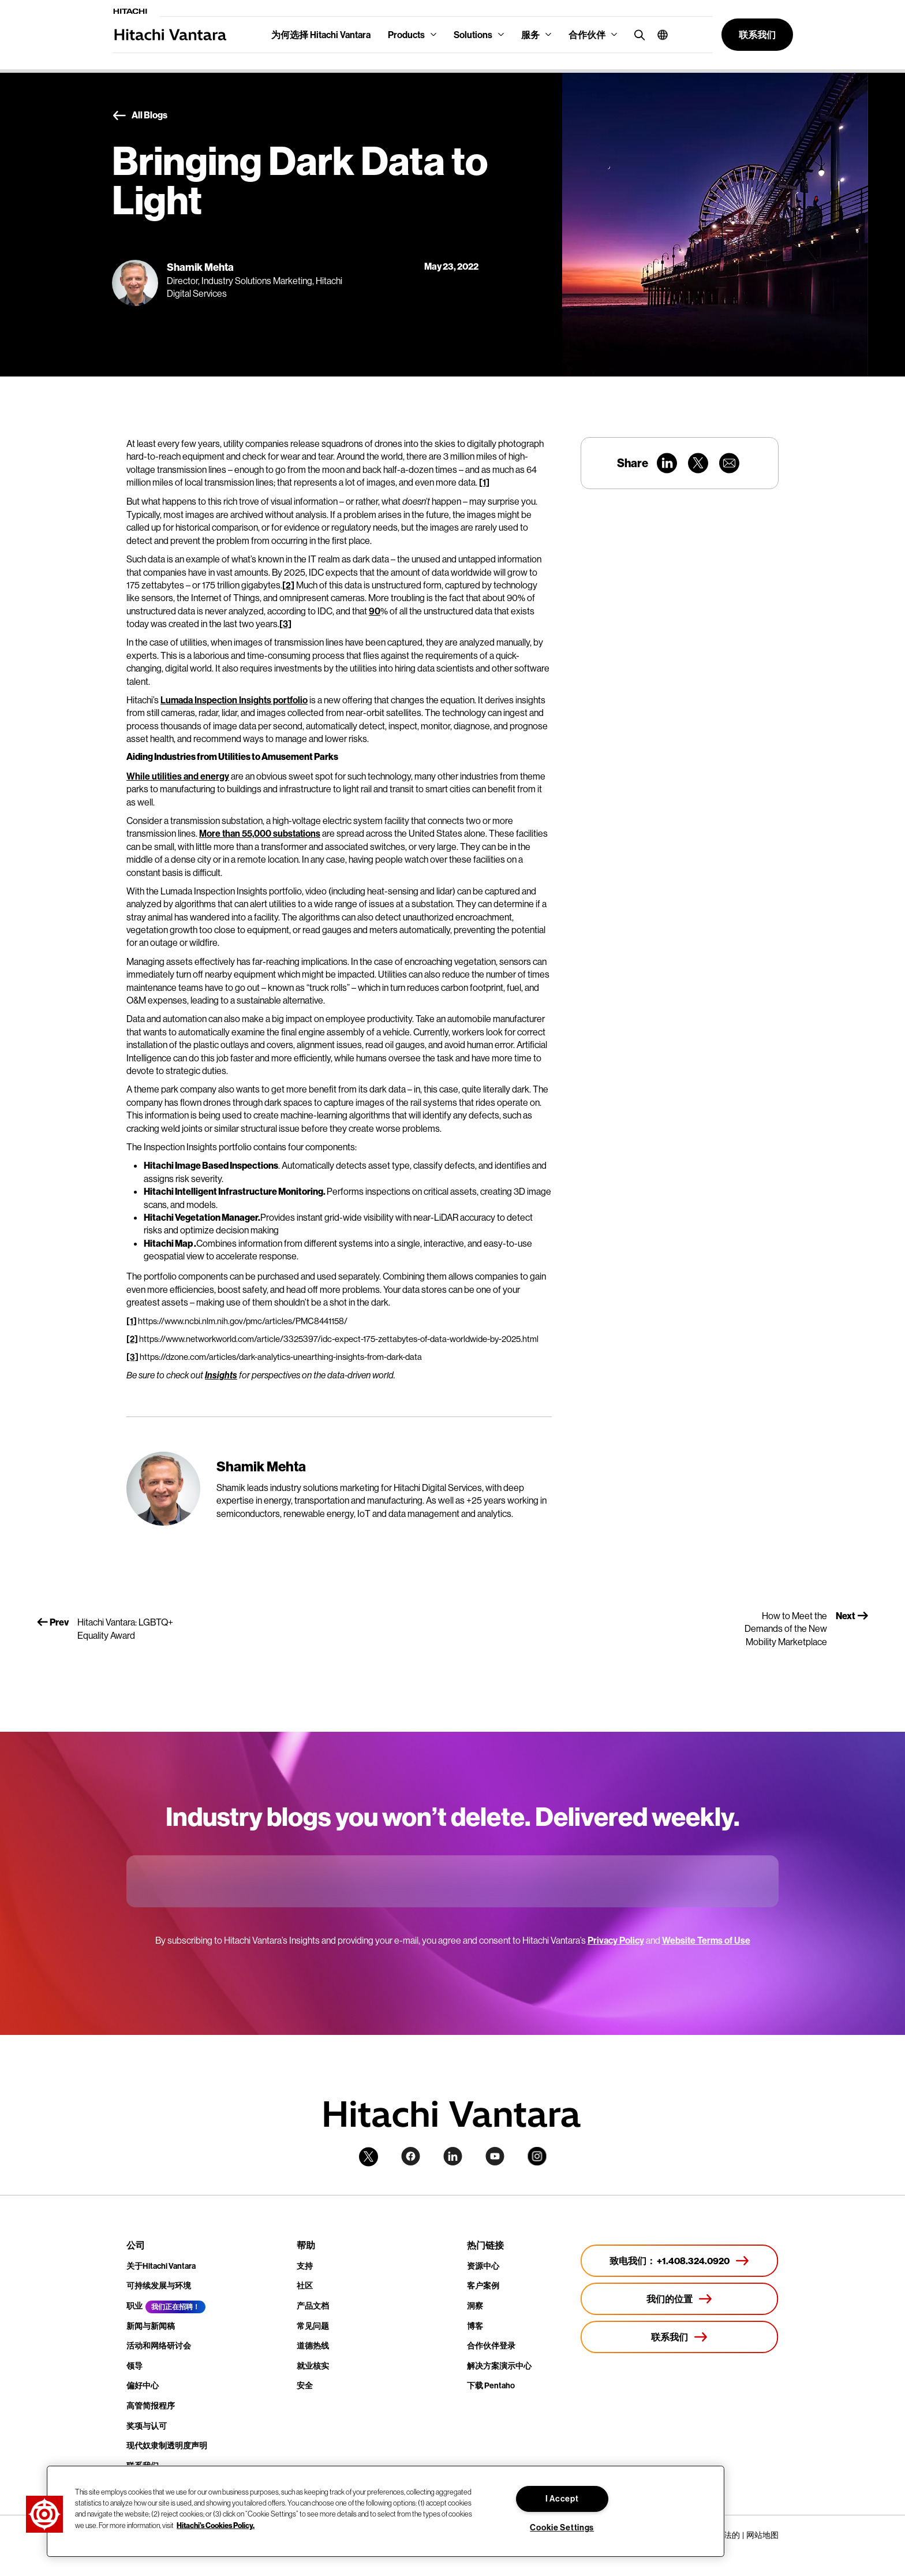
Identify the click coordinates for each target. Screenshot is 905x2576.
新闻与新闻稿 (150, 2326)
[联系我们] (680, 2337)
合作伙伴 (587, 34)
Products (406, 34)
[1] (484, 482)
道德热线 (313, 2345)
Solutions (473, 34)
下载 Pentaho (491, 2385)
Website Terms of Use (706, 1940)
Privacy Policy (616, 1940)
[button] (658, 34)
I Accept (562, 2498)
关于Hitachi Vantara (161, 2266)
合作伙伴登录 (491, 2345)
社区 (305, 2285)
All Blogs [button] (139, 115)
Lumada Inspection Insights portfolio (234, 700)
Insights (221, 1375)
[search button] (637, 34)
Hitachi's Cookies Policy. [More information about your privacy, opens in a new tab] (216, 2524)
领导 (134, 2366)
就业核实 (313, 2366)
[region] (385, 2511)
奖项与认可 (146, 2426)
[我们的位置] (680, 2299)
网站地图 (762, 2535)
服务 (530, 34)
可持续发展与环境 (158, 2285)
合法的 (728, 2535)
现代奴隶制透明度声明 (166, 2445)
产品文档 (313, 2306)
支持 (305, 2266)
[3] (285, 623)
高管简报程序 (150, 2405)
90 (374, 611)
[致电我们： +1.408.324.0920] (680, 2261)
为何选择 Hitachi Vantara (321, 34)
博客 (475, 2326)
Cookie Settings (562, 2527)
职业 (134, 2306)
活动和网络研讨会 (158, 2345)
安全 (305, 2385)
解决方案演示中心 (499, 2366)
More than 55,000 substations (259, 833)
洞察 (475, 2306)
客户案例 (483, 2285)
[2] (288, 585)
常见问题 (313, 2326)
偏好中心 (142, 2385)
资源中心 (483, 2266)
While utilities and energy (177, 776)
